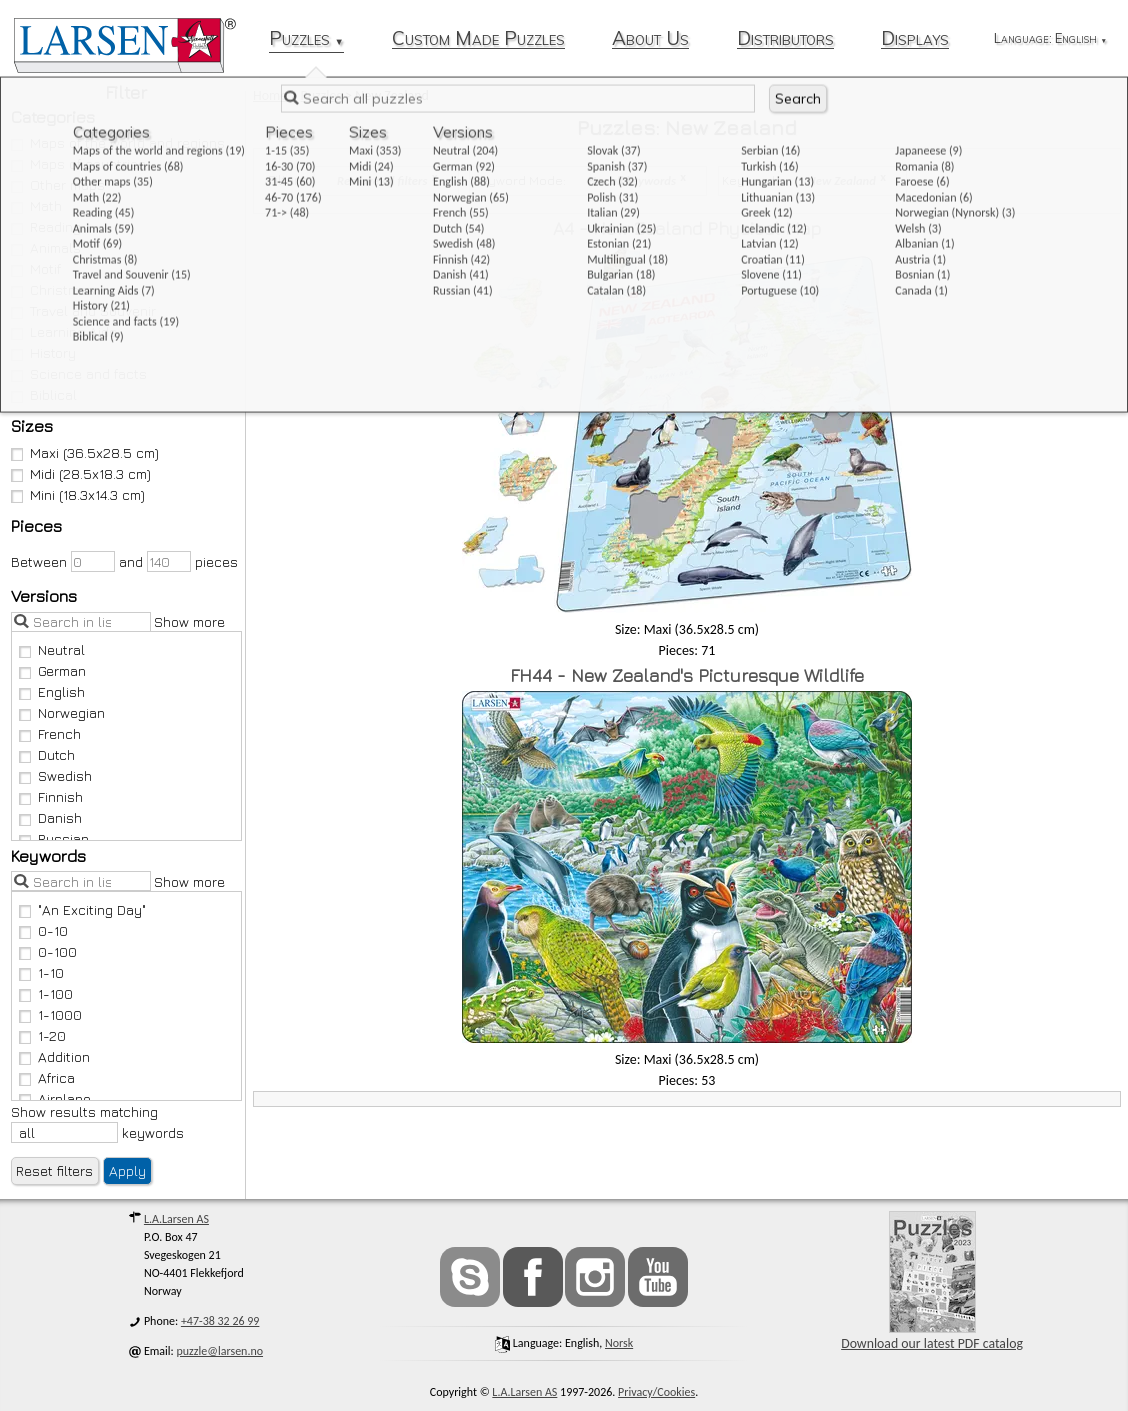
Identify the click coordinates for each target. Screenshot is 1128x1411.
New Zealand (842, 180)
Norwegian (62, 712)
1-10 (42, 972)
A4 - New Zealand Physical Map (687, 228)
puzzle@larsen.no (220, 1351)
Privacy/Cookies (656, 1392)
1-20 (43, 1035)
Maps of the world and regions (118, 142)
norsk (619, 1343)
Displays (915, 39)
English (52, 691)
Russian (54, 838)
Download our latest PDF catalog (932, 1281)
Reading (46, 226)
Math (37, 205)
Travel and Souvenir (84, 310)
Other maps (58, 184)
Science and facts (79, 373)
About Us (650, 39)
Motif (36, 268)
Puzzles (306, 39)
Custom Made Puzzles (478, 39)
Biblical (44, 394)
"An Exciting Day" (83, 909)
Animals (46, 247)
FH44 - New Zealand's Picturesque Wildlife (687, 675)
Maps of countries (79, 163)
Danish (51, 817)
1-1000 (51, 1014)
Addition (55, 1056)
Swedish (56, 775)
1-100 (46, 993)
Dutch (47, 754)
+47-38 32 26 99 (220, 1321)
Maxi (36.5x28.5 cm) (85, 452)
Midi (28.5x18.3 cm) (81, 473)
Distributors (785, 39)
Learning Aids (64, 331)
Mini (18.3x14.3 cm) (78, 494)
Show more (189, 621)
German (53, 670)
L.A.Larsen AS (176, 1219)
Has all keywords (632, 180)
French (50, 733)
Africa (47, 1077)
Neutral (52, 649)
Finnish (51, 796)
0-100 (48, 951)
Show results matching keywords (97, 1123)
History (44, 352)
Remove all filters (382, 180)
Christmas (53, 289)
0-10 (44, 930)
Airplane (55, 1098)
